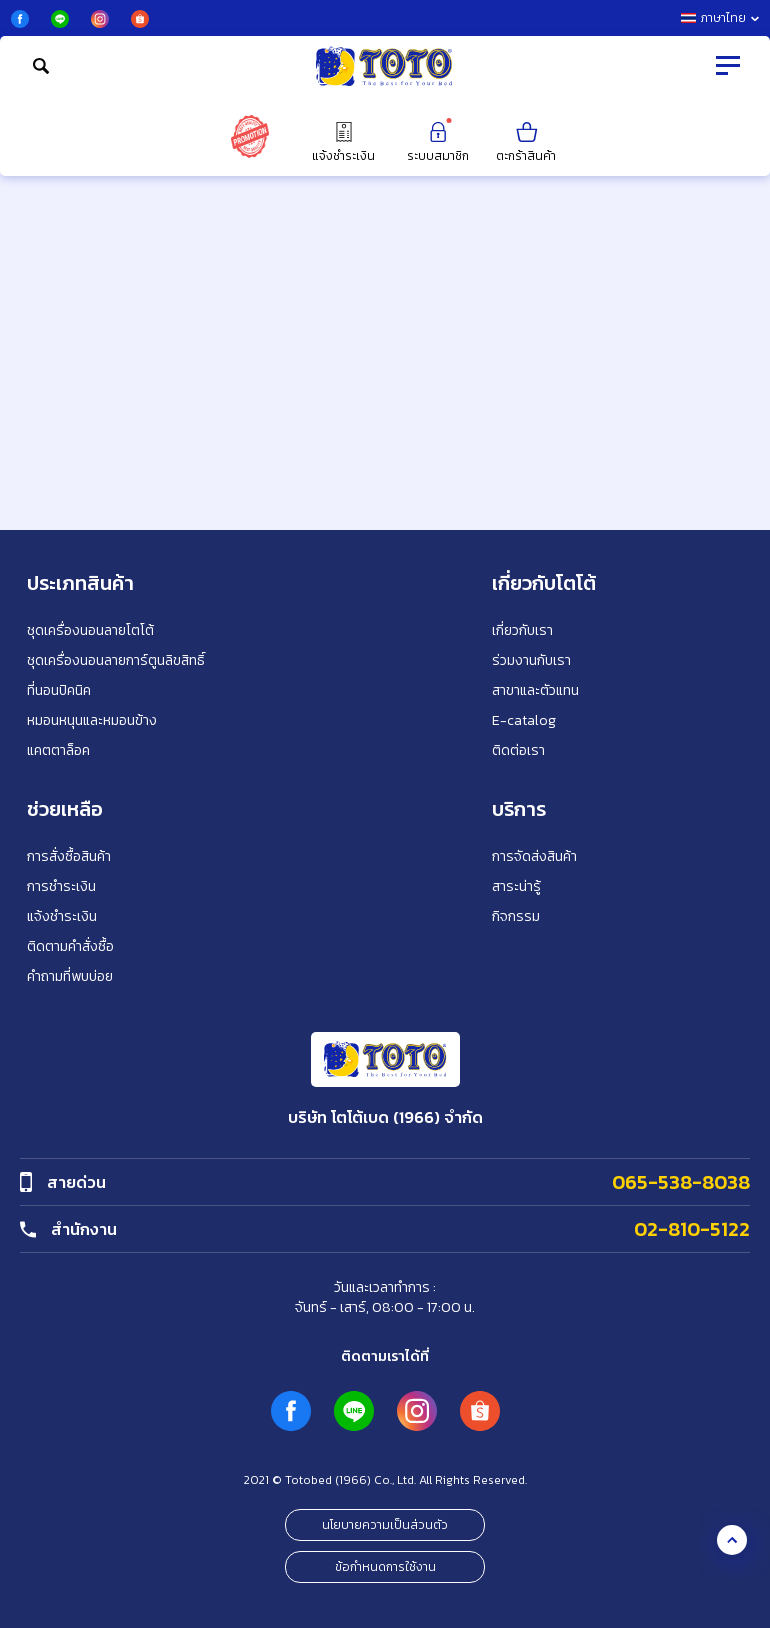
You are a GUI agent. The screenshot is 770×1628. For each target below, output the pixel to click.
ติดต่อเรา (518, 750)
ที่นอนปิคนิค (59, 690)
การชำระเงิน (61, 886)
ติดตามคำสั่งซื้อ (70, 946)
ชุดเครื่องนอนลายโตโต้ (90, 630)
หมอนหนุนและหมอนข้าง (92, 720)
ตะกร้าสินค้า (525, 141)
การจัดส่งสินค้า (534, 856)
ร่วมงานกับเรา (531, 660)
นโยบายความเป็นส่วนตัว (385, 1525)
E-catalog (524, 720)
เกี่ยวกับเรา (522, 630)
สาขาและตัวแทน (535, 690)
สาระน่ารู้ (516, 886)
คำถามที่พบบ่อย (70, 976)
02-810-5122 (692, 1229)
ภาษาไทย (720, 18)
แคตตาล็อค (58, 750)
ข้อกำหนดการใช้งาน (385, 1567)
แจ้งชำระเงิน (343, 141)
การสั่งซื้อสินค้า (69, 856)
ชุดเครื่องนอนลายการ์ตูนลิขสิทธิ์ (116, 660)
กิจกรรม (516, 916)
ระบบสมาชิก (438, 141)
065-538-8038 (681, 1182)
